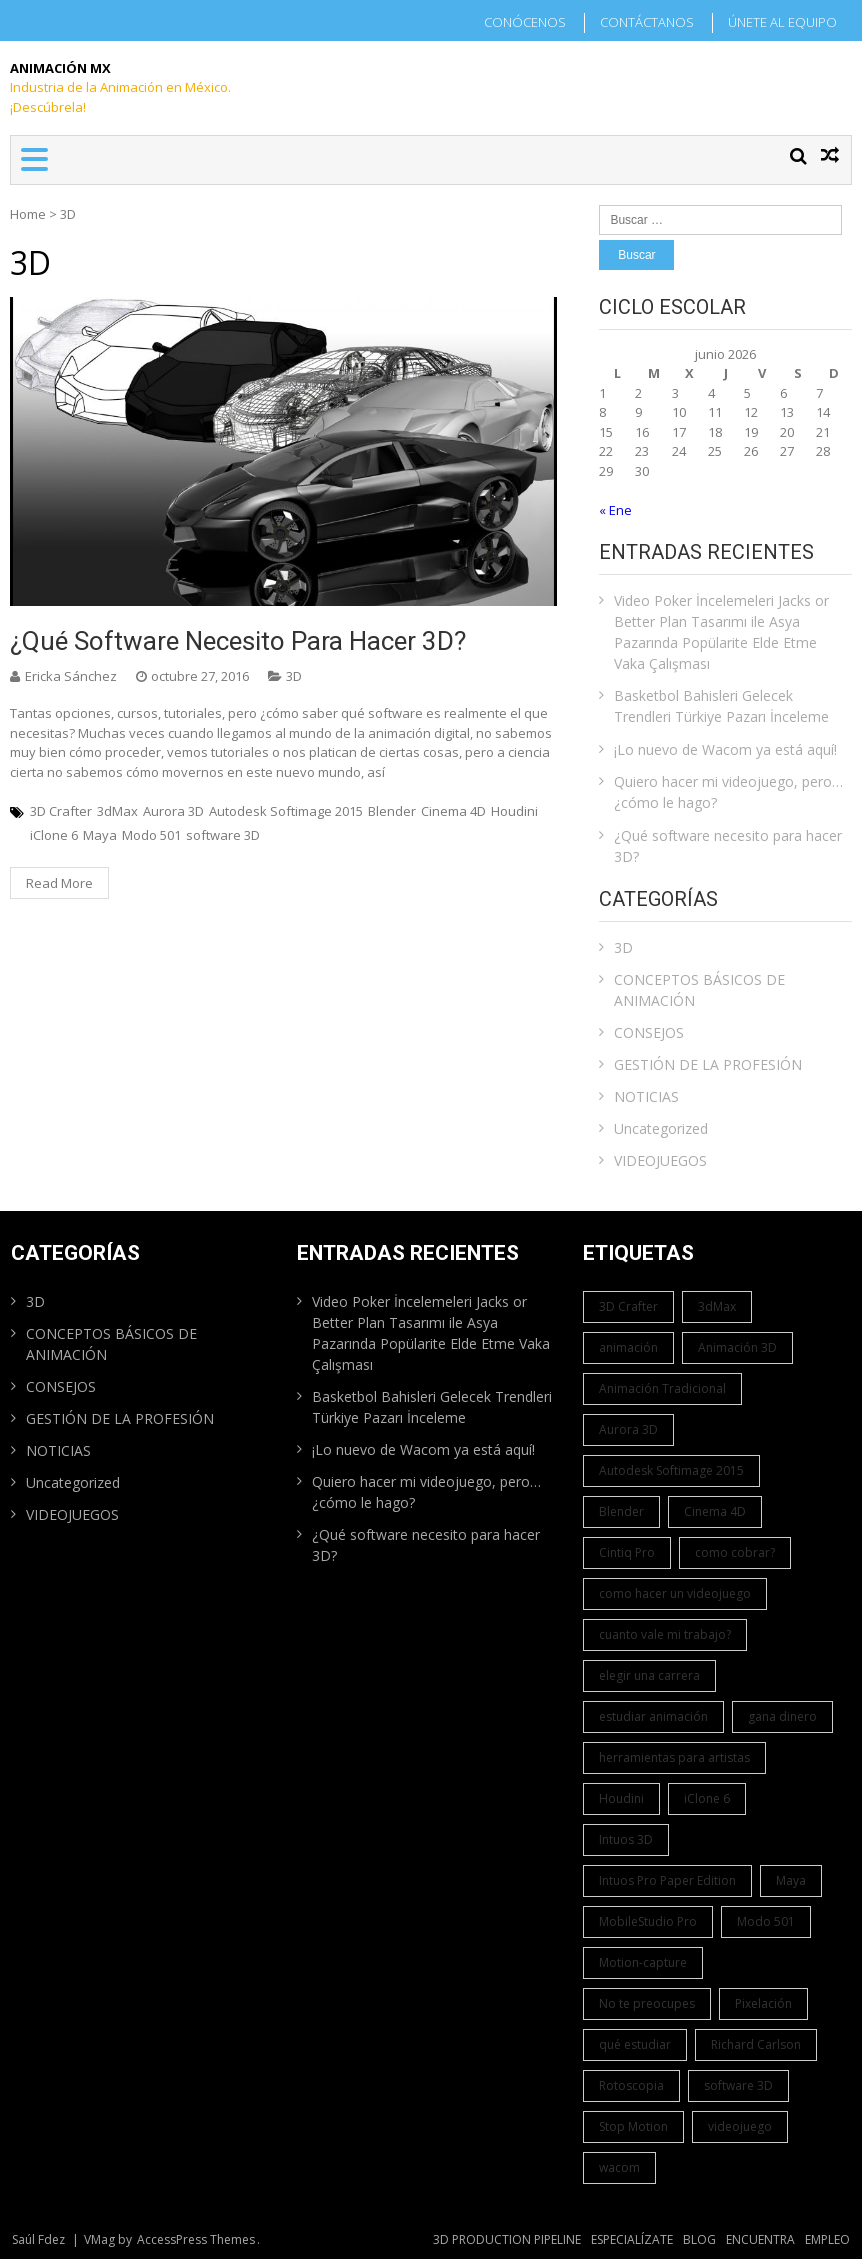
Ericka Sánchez (71, 676)
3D (294, 676)
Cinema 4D (453, 811)
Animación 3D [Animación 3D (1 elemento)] (737, 1347)
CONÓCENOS (525, 22)
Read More (59, 883)
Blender (392, 811)
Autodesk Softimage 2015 (286, 811)
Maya (100, 835)
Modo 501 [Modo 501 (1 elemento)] (766, 1921)
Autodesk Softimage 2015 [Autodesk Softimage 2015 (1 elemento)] (671, 1470)
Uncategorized (661, 1128)
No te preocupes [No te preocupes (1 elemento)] (647, 2003)
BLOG (699, 2239)
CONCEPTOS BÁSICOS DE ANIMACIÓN (699, 990)
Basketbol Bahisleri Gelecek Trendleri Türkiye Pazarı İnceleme (721, 706)
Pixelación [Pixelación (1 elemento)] (763, 2003)
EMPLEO (827, 2239)
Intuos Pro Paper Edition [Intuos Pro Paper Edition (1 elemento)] (667, 1880)
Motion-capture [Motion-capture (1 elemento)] (643, 1962)
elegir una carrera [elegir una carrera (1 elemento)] (649, 1675)
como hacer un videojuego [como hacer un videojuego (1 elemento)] (675, 1593)
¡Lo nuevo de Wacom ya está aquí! (725, 749)
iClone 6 (54, 835)
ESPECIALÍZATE (632, 2239)
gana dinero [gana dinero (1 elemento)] (782, 1716)
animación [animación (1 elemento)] (628, 1347)
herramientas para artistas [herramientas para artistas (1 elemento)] (674, 1757)
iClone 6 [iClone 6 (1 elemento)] (707, 1798)
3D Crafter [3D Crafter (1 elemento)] (628, 1306)
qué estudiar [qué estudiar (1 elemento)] (635, 2044)
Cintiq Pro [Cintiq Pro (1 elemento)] (627, 1552)
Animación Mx (60, 68)
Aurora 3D (173, 811)
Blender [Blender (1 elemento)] (621, 1511)
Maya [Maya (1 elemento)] (791, 1880)
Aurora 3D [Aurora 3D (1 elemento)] (628, 1429)
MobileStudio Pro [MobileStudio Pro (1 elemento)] (648, 1921)
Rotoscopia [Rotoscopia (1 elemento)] (631, 2085)
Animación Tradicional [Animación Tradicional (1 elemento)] (662, 1388)
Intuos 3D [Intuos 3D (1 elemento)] (626, 1839)
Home (28, 214)
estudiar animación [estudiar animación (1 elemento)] (653, 1716)
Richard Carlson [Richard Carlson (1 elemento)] (756, 2044)
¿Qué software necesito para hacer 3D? (238, 641)
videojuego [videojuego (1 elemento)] (740, 2126)
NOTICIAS (646, 1096)
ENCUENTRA (760, 2239)
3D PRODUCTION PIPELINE (507, 2239)
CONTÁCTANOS (647, 22)
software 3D (223, 835)
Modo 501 (151, 835)
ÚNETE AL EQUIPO (782, 22)
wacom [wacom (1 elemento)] (619, 2167)
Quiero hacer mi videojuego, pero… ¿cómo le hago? (728, 792)
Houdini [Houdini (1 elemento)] (621, 1798)
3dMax (117, 811)
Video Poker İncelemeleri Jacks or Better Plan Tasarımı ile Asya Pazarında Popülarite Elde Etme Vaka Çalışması (721, 632)
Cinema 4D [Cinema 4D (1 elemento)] (715, 1511)
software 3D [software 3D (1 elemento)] (738, 2085)
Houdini (514, 811)
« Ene (615, 510)
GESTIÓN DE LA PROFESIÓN (708, 1064)
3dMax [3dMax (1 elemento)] (717, 1306)
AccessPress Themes (196, 2239)
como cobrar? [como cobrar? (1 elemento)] (735, 1552)
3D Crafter (61, 811)
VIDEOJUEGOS (660, 1160)
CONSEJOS (649, 1032)
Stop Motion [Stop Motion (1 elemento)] (633, 2126)
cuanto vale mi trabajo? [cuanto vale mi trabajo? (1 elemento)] (665, 1634)
